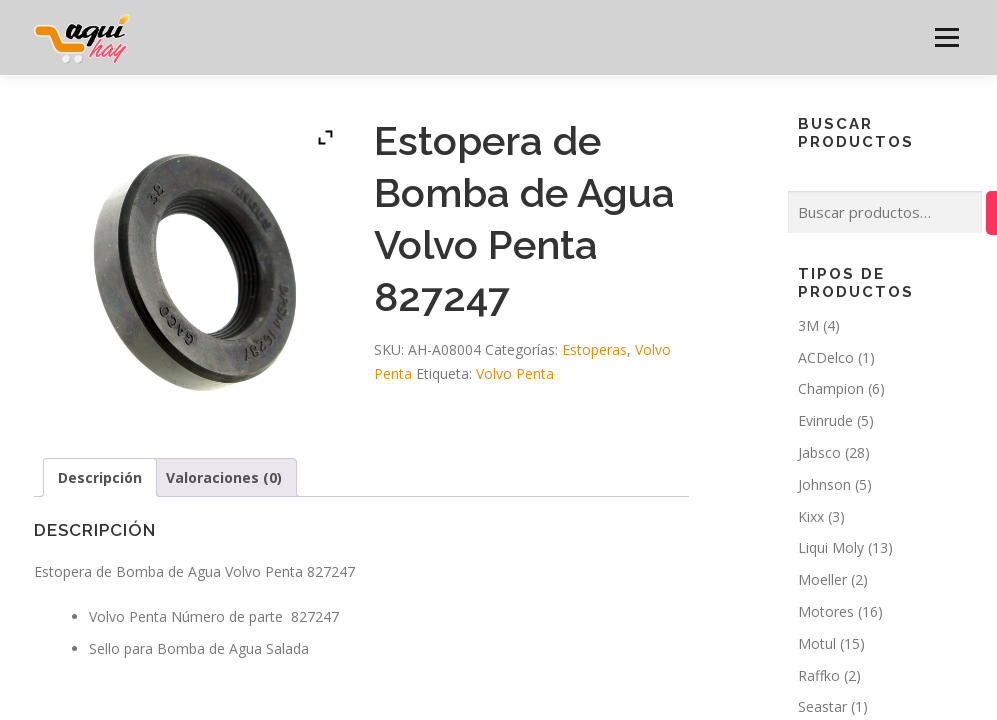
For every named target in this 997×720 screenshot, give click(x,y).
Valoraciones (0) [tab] (224, 477)
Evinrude (825, 420)
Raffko (819, 675)
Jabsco (819, 452)
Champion (831, 388)
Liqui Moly (831, 547)
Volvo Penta (515, 373)
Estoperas (594, 349)
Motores (826, 611)
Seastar (822, 706)
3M (808, 325)
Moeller (822, 579)
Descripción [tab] (100, 477)
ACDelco (826, 357)
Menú (946, 37)
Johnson (824, 484)
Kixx (811, 516)
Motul (817, 643)
